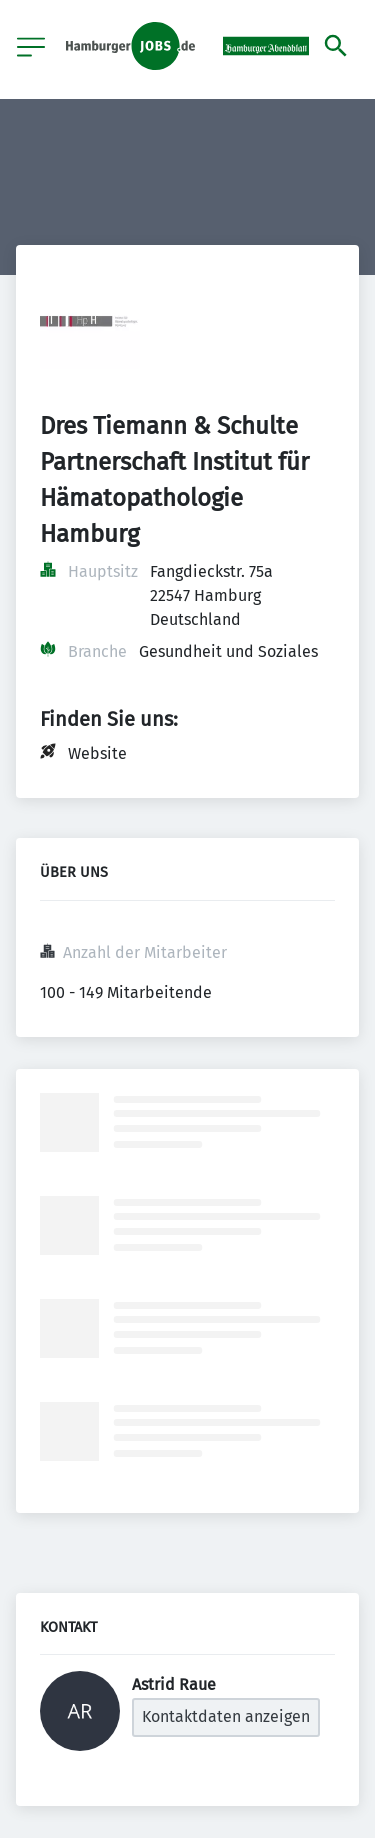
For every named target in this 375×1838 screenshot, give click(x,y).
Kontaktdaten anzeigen (226, 1716)
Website (97, 753)
